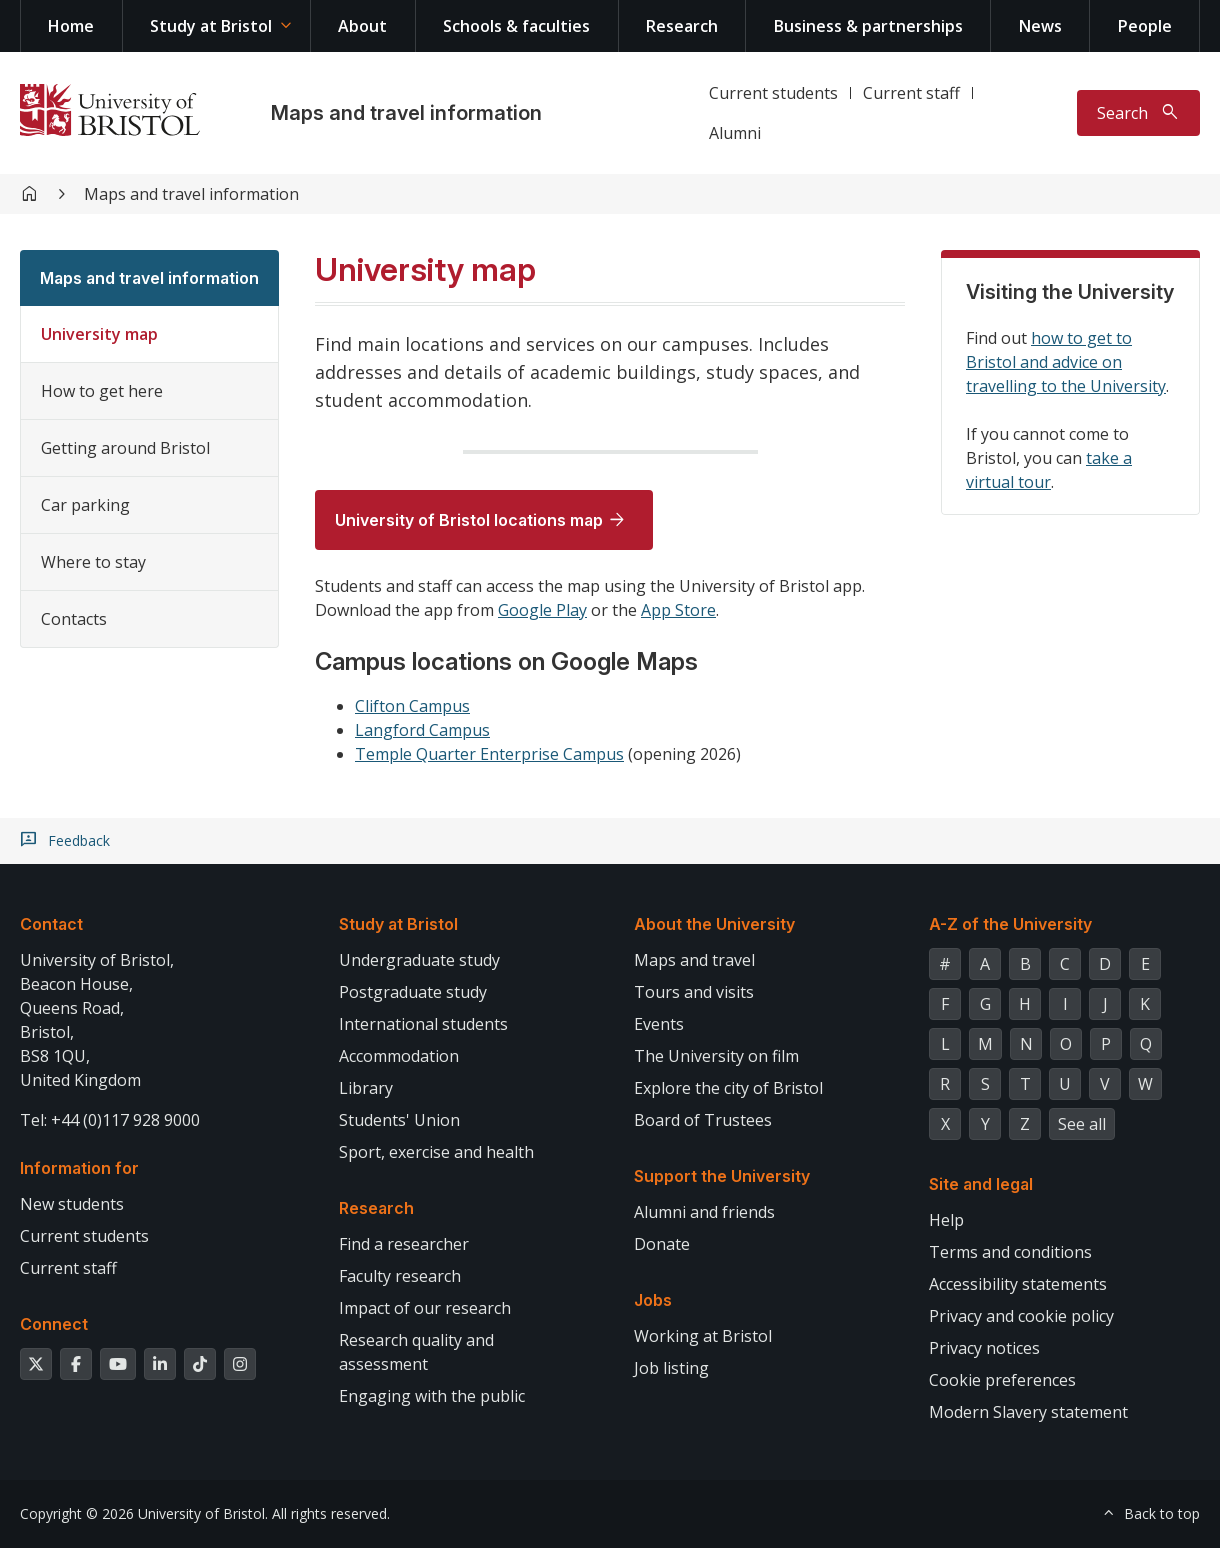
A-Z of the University (1010, 924)
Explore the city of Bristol (728, 1088)
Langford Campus (422, 730)
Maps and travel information (406, 113)
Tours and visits (694, 992)
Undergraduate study (419, 960)
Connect (54, 1324)
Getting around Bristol (125, 448)
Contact (51, 924)
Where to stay (93, 562)
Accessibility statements (1018, 1284)
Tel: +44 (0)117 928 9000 (110, 1120)
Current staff (911, 93)
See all (1082, 1124)
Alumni (735, 133)
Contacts (74, 619)
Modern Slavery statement (1028, 1412)
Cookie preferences (1002, 1380)
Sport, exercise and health (436, 1152)
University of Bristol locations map (469, 520)
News (1040, 26)
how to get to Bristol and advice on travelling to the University (1066, 362)
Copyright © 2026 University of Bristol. (144, 1513)
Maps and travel (694, 960)
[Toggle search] (1138, 113)
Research (682, 26)
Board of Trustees (703, 1120)
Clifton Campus (412, 706)
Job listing (671, 1368)
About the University (714, 924)
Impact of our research (425, 1308)
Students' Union (399, 1120)
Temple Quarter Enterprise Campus (489, 754)
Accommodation (399, 1056)
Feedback (79, 841)
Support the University (722, 1176)
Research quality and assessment (416, 1352)
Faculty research (400, 1276)
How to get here (102, 391)
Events (659, 1024)
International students (423, 1024)
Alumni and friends (704, 1212)
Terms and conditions (1010, 1252)
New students (72, 1204)
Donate (662, 1244)
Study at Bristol (211, 26)
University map (99, 334)
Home (71, 26)
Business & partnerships (868, 26)
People (1145, 26)
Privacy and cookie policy (1021, 1316)
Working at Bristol (703, 1336)
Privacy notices (984, 1348)
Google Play (542, 610)
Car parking (85, 505)
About (362, 26)
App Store (678, 610)
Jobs (653, 1300)
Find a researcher (404, 1244)
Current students (773, 93)
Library (366, 1088)
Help (946, 1220)
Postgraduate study (413, 992)
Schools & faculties (516, 26)
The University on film (716, 1056)
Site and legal (981, 1184)
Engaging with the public (432, 1396)
